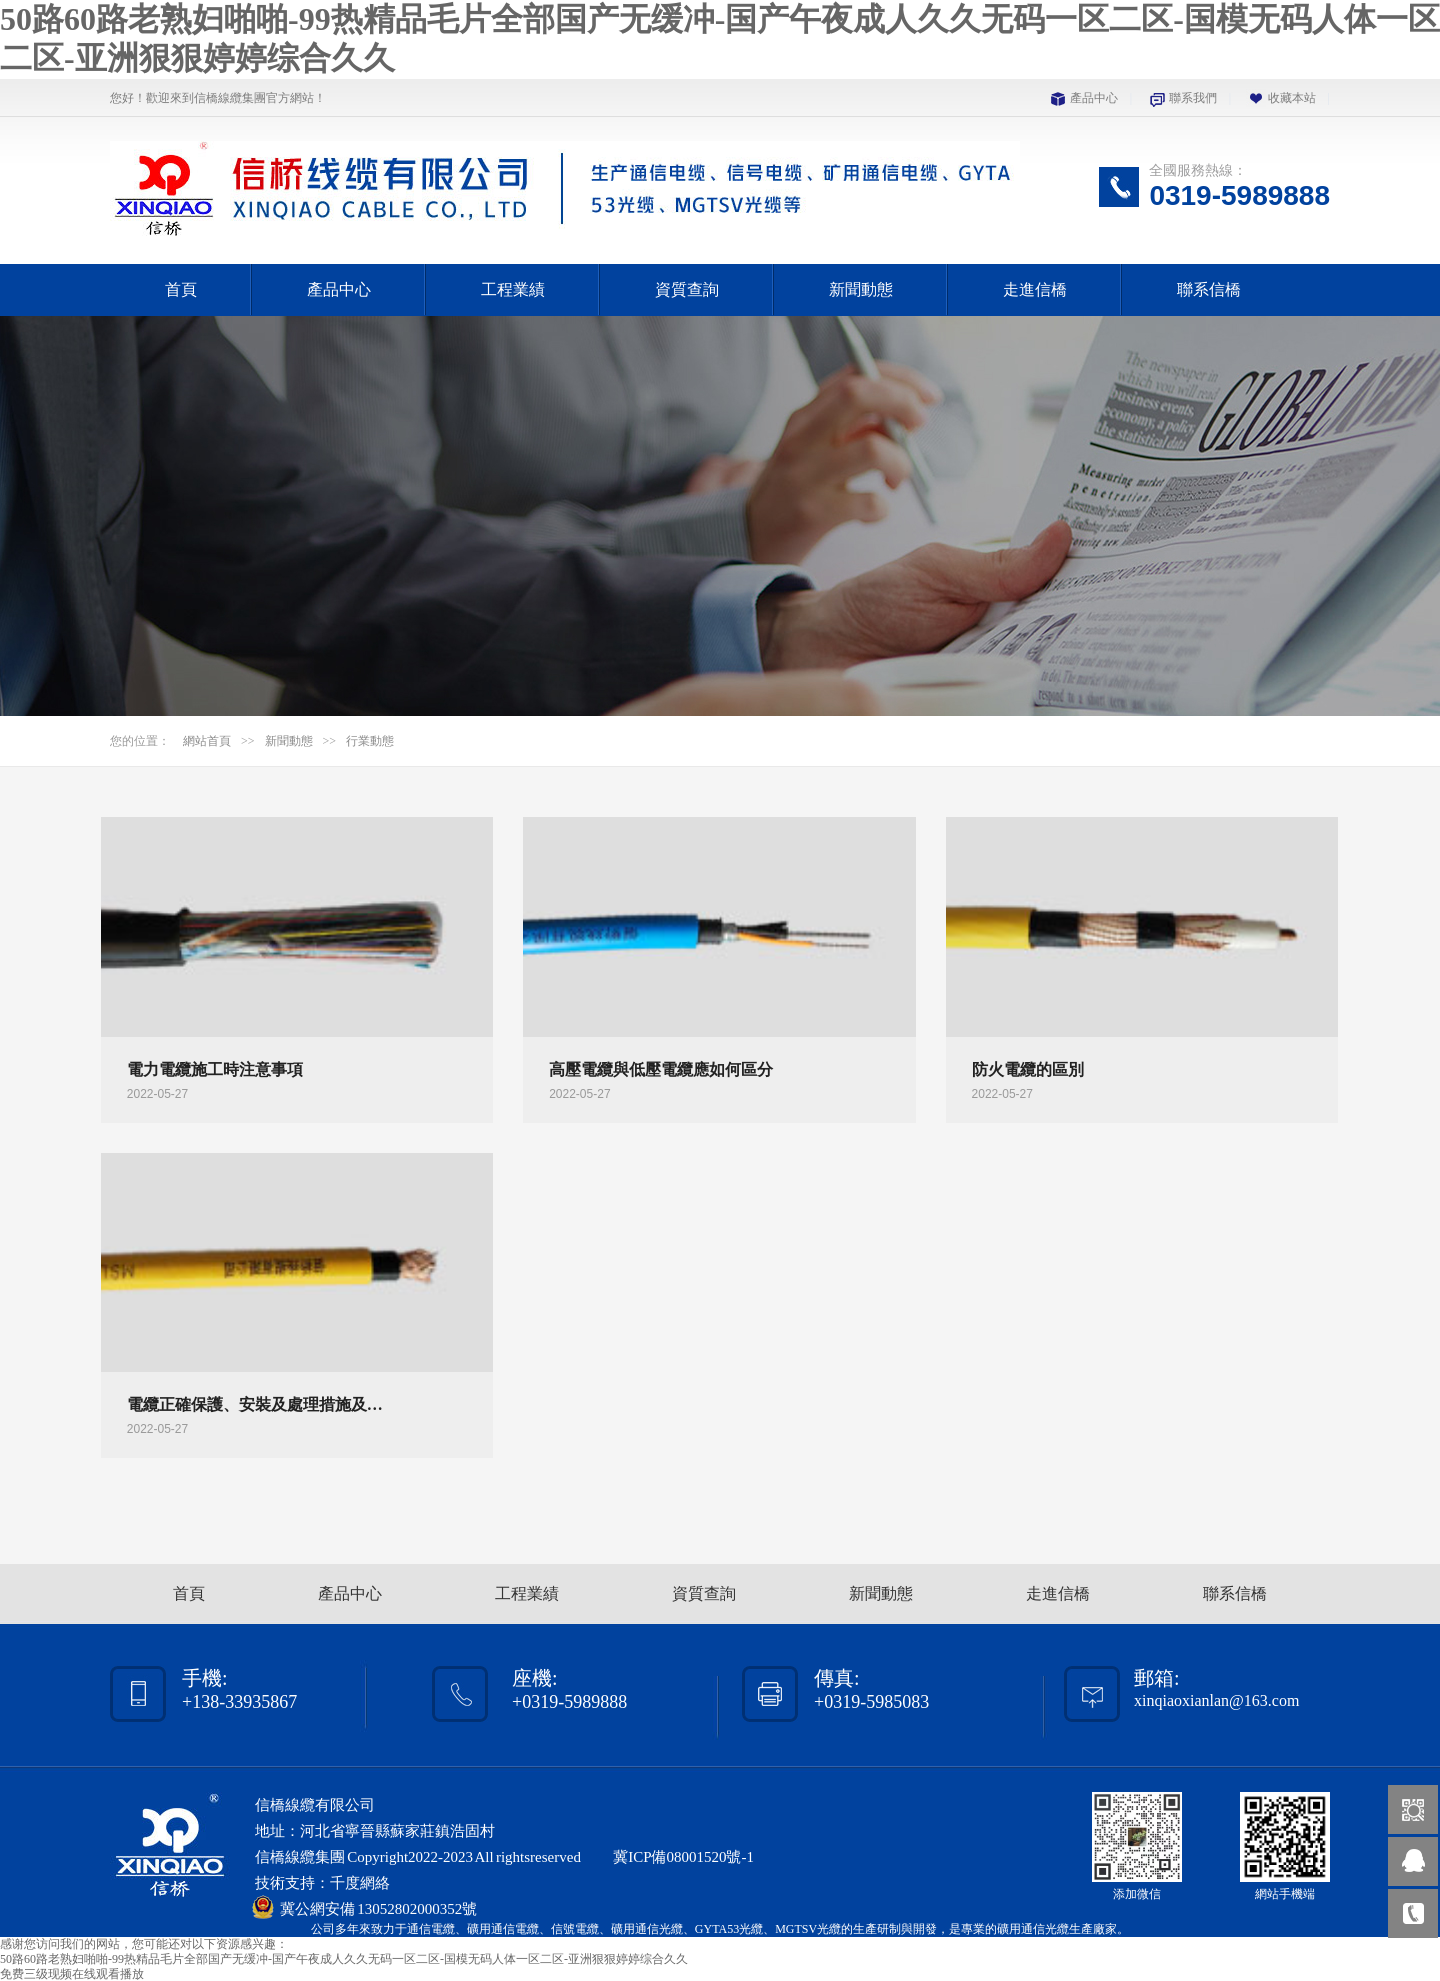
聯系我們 (1193, 98)
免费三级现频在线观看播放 (72, 1974)
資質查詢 (687, 289)
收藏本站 (1292, 98)
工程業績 (513, 289)
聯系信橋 (1209, 289)
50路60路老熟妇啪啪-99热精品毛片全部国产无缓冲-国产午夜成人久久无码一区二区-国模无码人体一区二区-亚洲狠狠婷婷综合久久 (344, 1959)
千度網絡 (360, 1883)
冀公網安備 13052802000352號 (378, 1909)
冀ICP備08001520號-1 (683, 1857)
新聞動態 (861, 289)
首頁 (181, 289)
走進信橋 (1035, 289)
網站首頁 (207, 741)
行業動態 (370, 741)
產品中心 (1094, 98)
